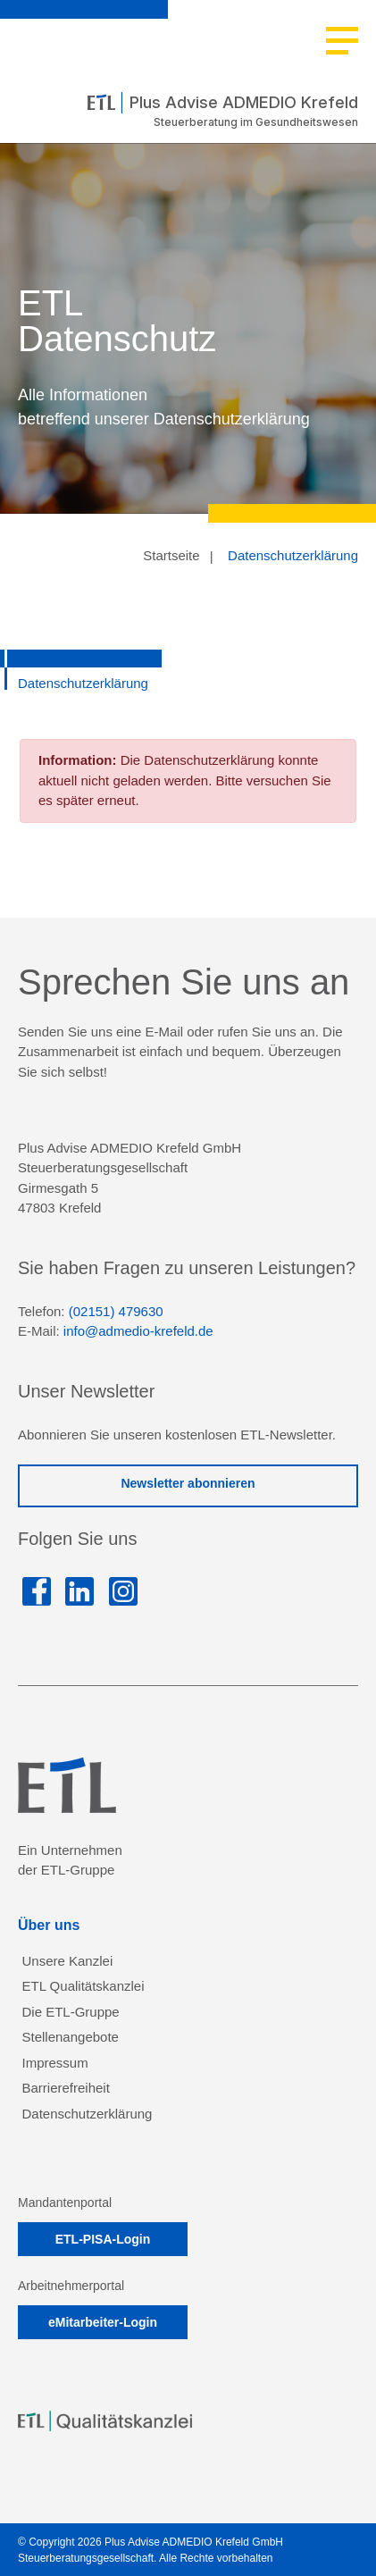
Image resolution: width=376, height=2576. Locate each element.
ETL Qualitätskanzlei (83, 1985)
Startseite (171, 555)
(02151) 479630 (116, 1311)
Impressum (55, 2062)
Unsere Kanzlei (67, 1960)
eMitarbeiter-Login (102, 2322)
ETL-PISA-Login (103, 2239)
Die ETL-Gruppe (71, 2011)
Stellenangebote (70, 2036)
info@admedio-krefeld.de (138, 1330)
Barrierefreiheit (66, 2087)
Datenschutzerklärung (293, 555)
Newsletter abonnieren (188, 1483)
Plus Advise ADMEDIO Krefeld (223, 102)
